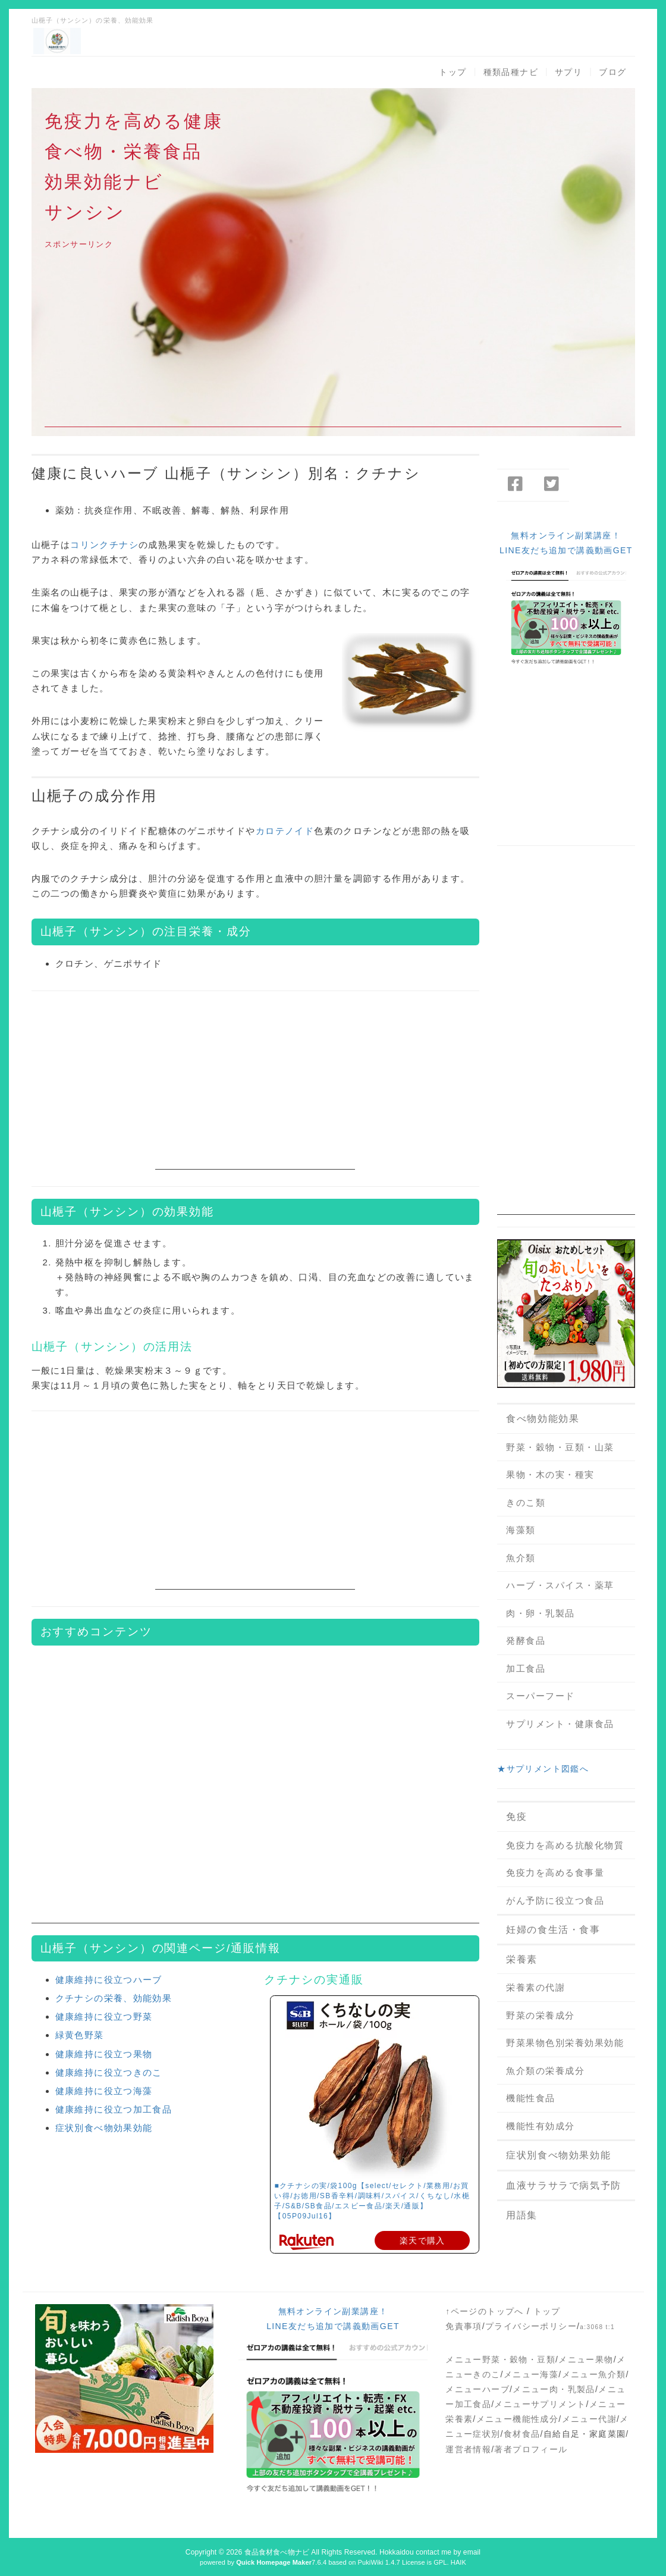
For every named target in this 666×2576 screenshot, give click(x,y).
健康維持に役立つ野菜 (104, 2016)
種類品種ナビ (510, 72)
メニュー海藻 (531, 2374)
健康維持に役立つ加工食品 (113, 2109)
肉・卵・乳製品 (540, 1613)
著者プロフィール (530, 2449)
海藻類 (521, 1530)
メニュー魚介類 (594, 2374)
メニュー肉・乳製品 (554, 2389)
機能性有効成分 (540, 2126)
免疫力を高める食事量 (555, 1872)
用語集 (522, 2215)
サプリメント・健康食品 (560, 1724)
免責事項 (463, 2326)
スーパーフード (540, 1696)
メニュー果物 (585, 2359)
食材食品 (522, 2434)
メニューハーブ (477, 2389)
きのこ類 (525, 1502)
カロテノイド (285, 831)
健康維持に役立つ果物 (104, 2054)
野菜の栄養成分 (540, 2015)
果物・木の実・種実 (550, 1474)
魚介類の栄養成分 (545, 2071)
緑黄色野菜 (79, 2035)
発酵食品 (525, 1640)
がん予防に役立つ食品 (555, 1900)
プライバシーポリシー (531, 2326)
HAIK (458, 2562)
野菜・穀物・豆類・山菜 (560, 1447)
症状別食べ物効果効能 (104, 2128)
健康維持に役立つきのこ (108, 2072)
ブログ (612, 72)
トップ (452, 72)
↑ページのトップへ (484, 2311)
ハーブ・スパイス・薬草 (560, 1585)
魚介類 (521, 1558)
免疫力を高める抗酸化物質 (565, 1845)
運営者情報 (468, 2449)
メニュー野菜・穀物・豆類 (500, 2359)
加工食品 (525, 1668)
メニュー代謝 (589, 2419)
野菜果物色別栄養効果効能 (565, 2043)
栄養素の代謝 (535, 1987)
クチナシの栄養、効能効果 (113, 1998)
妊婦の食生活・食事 (553, 1930)
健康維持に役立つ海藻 (104, 2091)
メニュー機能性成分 (517, 2419)
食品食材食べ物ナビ (276, 2552)
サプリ (568, 72)
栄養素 (522, 1959)
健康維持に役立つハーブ (108, 1980)
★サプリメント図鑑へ (543, 1768)
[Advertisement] (333, 344)
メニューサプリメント (540, 2404)
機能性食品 (530, 2098)
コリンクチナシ (104, 545)
